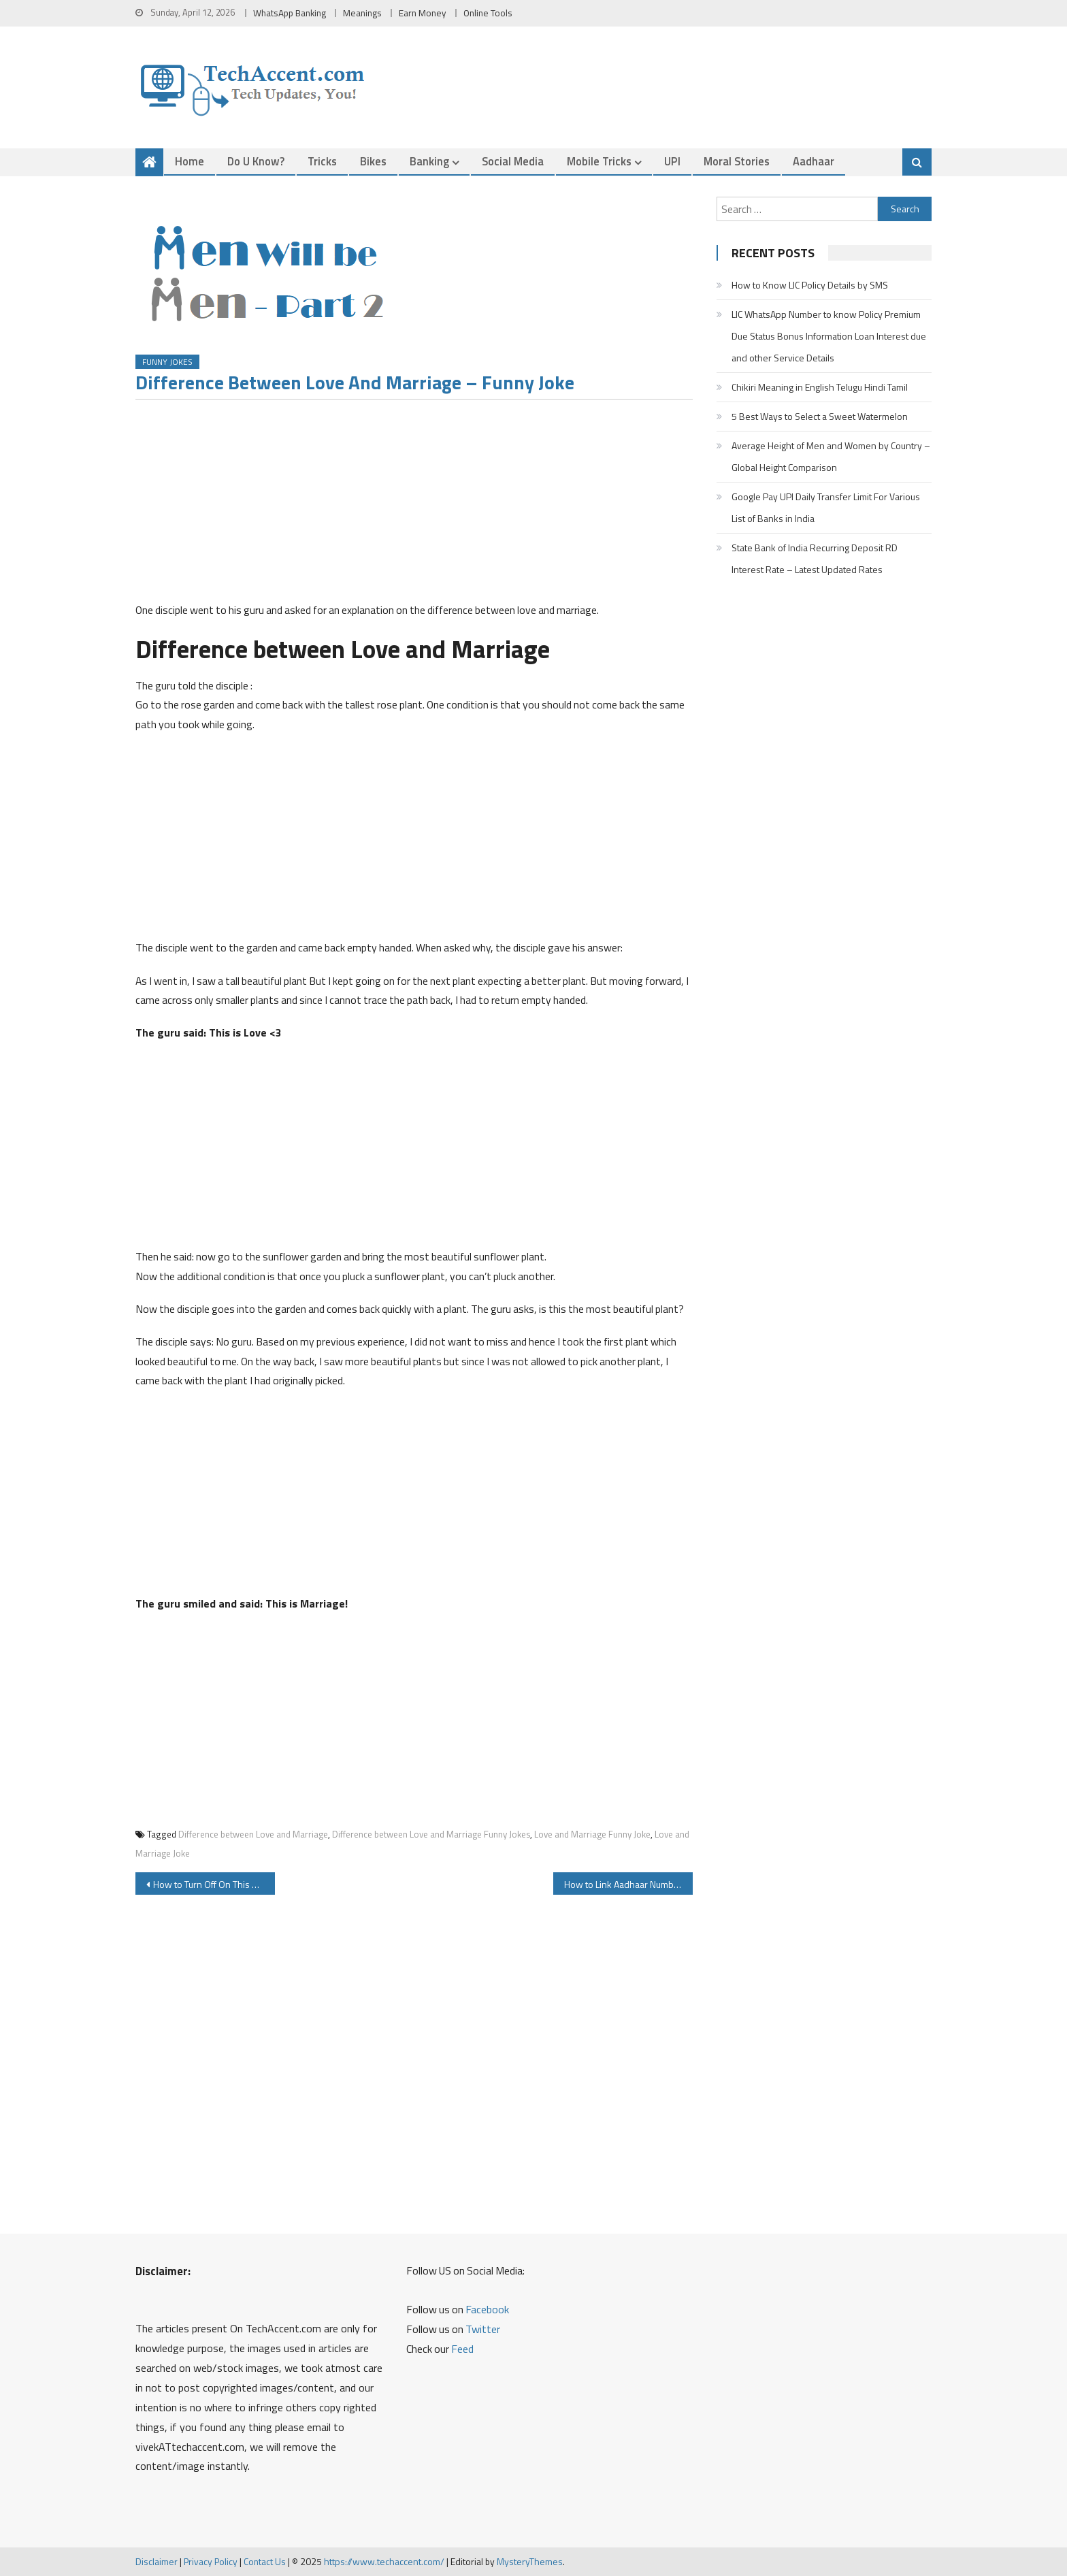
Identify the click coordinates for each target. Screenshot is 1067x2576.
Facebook (487, 2309)
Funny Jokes (167, 361)
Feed (462, 2349)
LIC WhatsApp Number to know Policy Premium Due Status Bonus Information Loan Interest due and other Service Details (829, 336)
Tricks (322, 160)
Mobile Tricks (599, 160)
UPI (672, 160)
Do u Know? (255, 160)
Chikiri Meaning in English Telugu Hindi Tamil (820, 387)
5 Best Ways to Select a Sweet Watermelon (820, 416)
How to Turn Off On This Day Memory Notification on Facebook (214, 1884)
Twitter (482, 2329)
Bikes (373, 160)
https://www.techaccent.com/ (384, 2562)
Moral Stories (737, 160)
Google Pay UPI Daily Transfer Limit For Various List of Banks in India (826, 507)
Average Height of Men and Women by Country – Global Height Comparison (831, 456)
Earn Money (422, 13)
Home (189, 160)
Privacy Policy (210, 2562)
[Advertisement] (414, 505)
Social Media (513, 160)
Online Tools (487, 13)
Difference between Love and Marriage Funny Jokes (431, 1835)
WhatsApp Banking (289, 13)
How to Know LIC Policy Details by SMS (810, 285)
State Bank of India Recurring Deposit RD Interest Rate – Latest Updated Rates (815, 558)
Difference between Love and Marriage (253, 1835)
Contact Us (265, 2562)
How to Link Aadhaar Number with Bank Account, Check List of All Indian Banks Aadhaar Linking (628, 1884)
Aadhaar (813, 160)
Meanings (362, 13)
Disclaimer (156, 2562)
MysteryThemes (530, 2562)
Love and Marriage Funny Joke (592, 1835)
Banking (429, 160)
